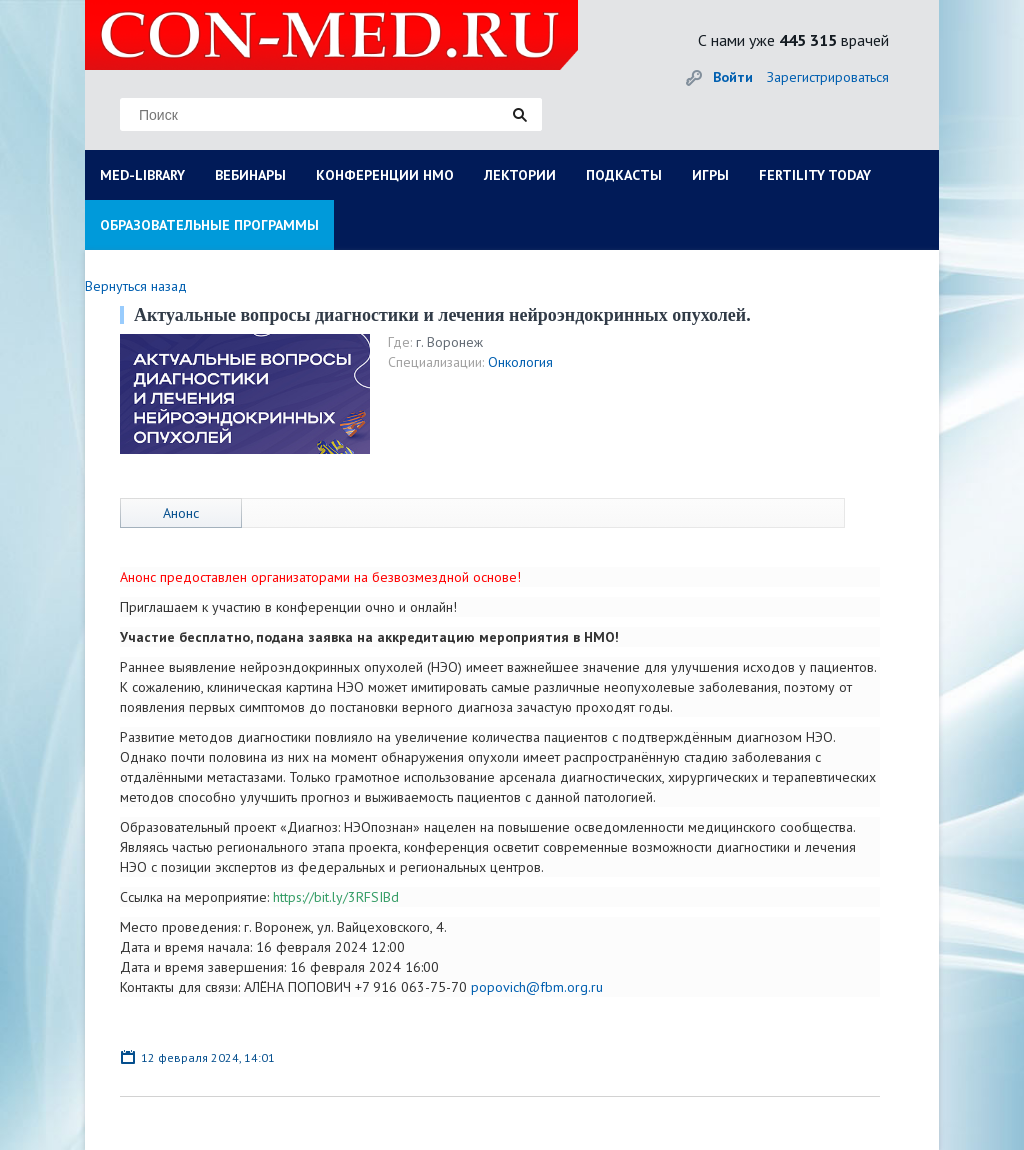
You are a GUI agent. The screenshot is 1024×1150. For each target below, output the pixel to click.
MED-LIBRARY (142, 175)
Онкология (520, 362)
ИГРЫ (710, 175)
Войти (733, 77)
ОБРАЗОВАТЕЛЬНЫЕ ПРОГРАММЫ (209, 225)
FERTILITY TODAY (815, 175)
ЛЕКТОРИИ (520, 175)
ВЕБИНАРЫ (250, 175)
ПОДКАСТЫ (624, 175)
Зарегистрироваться (828, 77)
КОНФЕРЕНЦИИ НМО (385, 175)
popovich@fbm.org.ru (537, 987)
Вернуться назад (136, 286)
